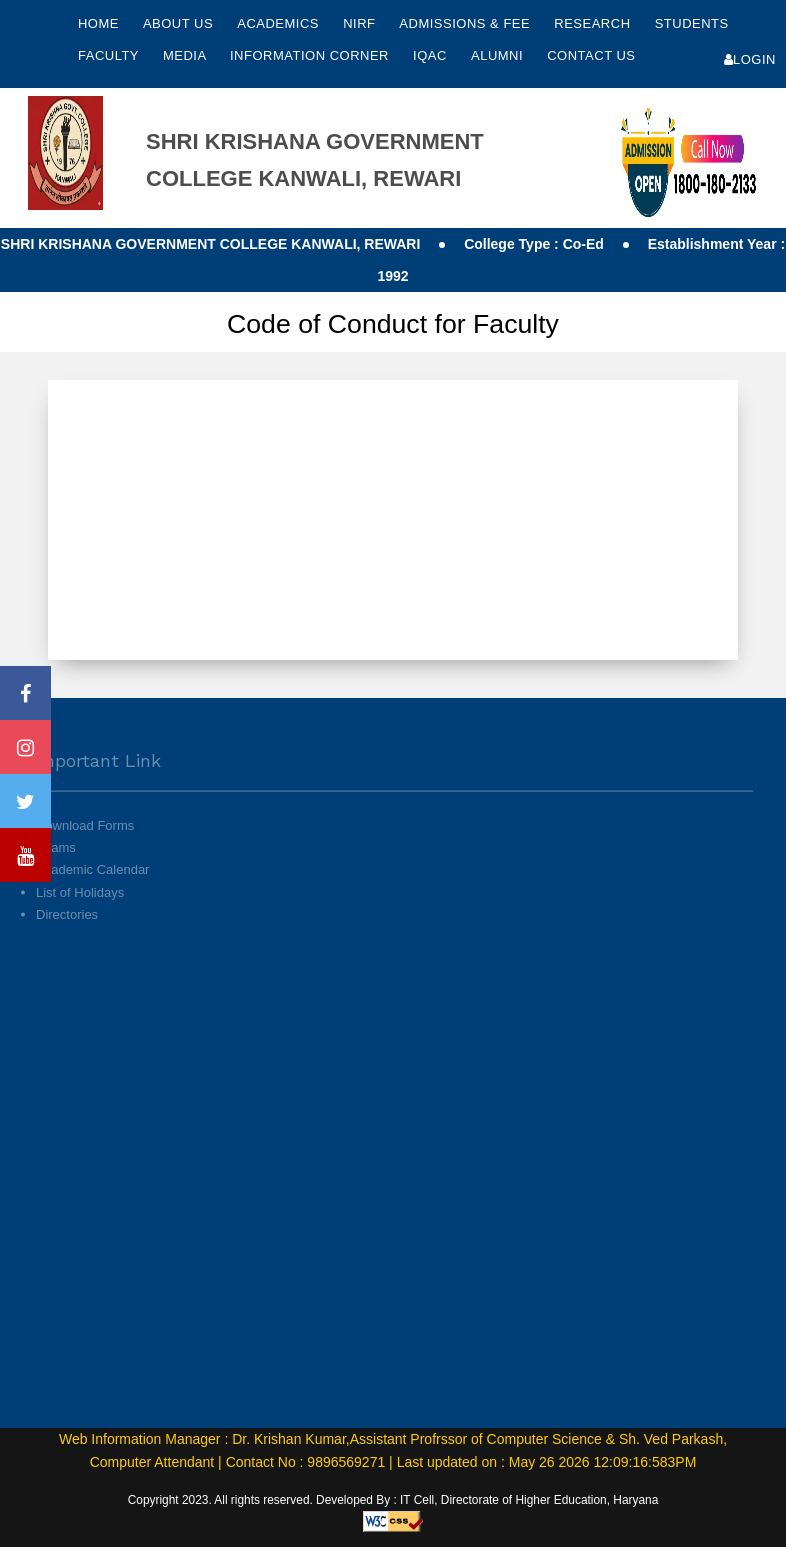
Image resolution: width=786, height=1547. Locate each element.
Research (594, 23)
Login (750, 59)
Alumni (499, 55)
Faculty (110, 55)
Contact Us (591, 55)
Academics (280, 23)
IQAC (432, 55)
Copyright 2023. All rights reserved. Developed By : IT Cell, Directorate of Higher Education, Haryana (393, 1500)
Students (692, 23)
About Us (180, 23)
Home (98, 23)
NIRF (359, 23)
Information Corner (311, 55)
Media (186, 55)
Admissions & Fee (466, 23)
